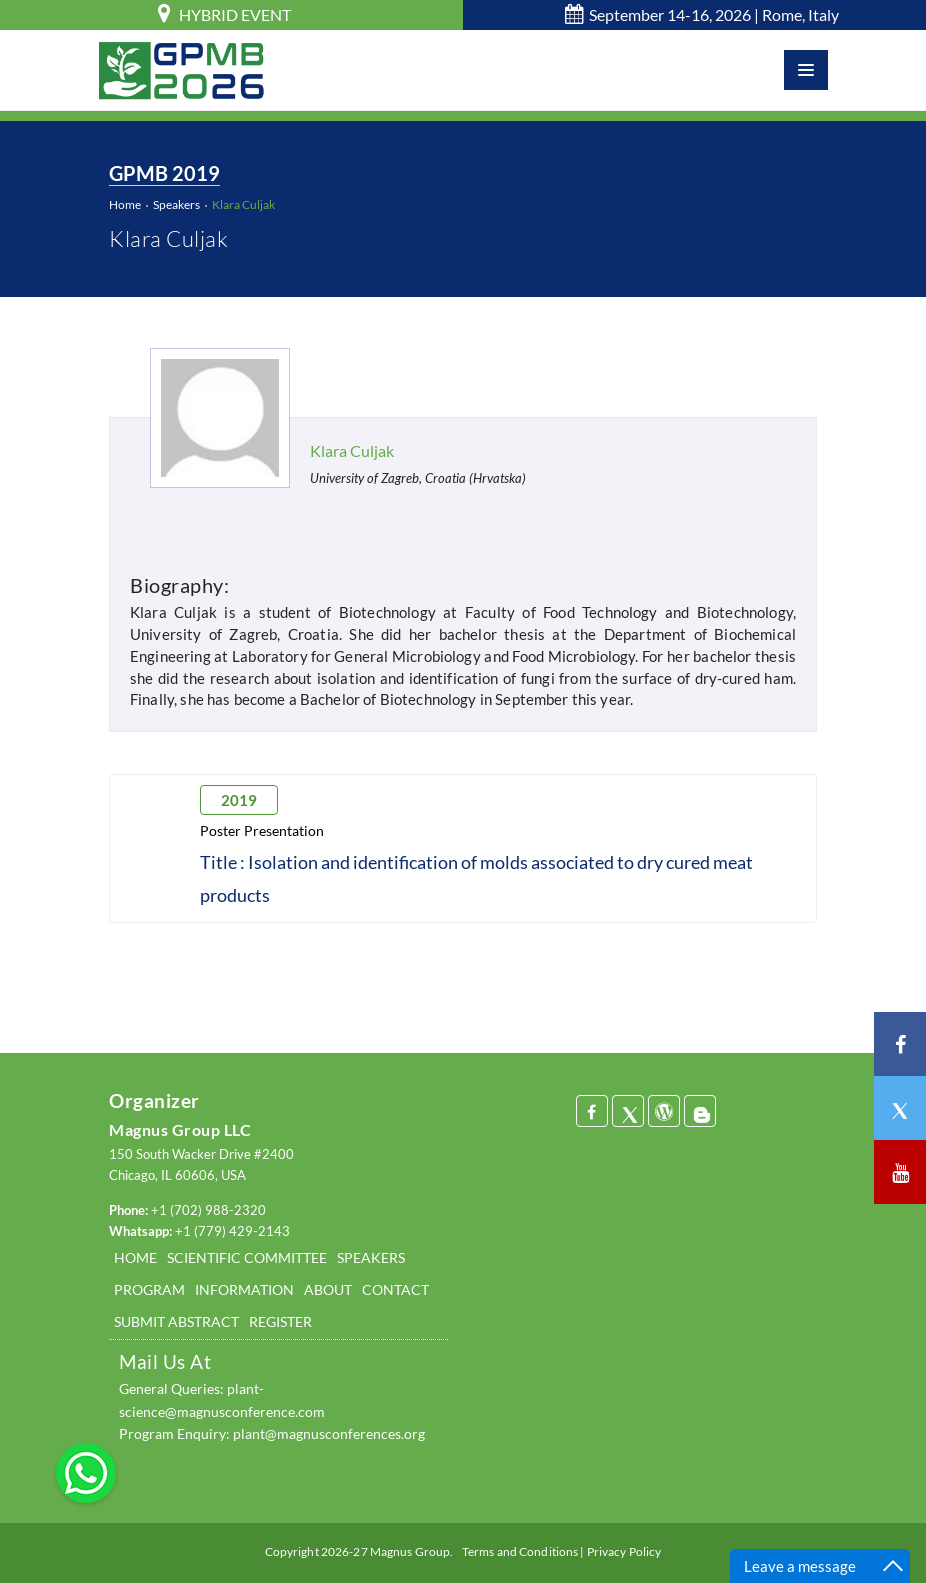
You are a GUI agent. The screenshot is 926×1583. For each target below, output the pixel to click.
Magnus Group (410, 1551)
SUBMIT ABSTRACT (176, 1321)
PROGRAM (149, 1289)
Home (125, 204)
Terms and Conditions (520, 1551)
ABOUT (328, 1289)
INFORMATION (244, 1289)
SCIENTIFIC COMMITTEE (247, 1257)
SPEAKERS (371, 1257)
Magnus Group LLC (180, 1129)
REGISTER (280, 1321)
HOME (135, 1257)
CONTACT (395, 1289)
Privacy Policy (624, 1551)
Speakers (176, 204)
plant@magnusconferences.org (329, 1433)
